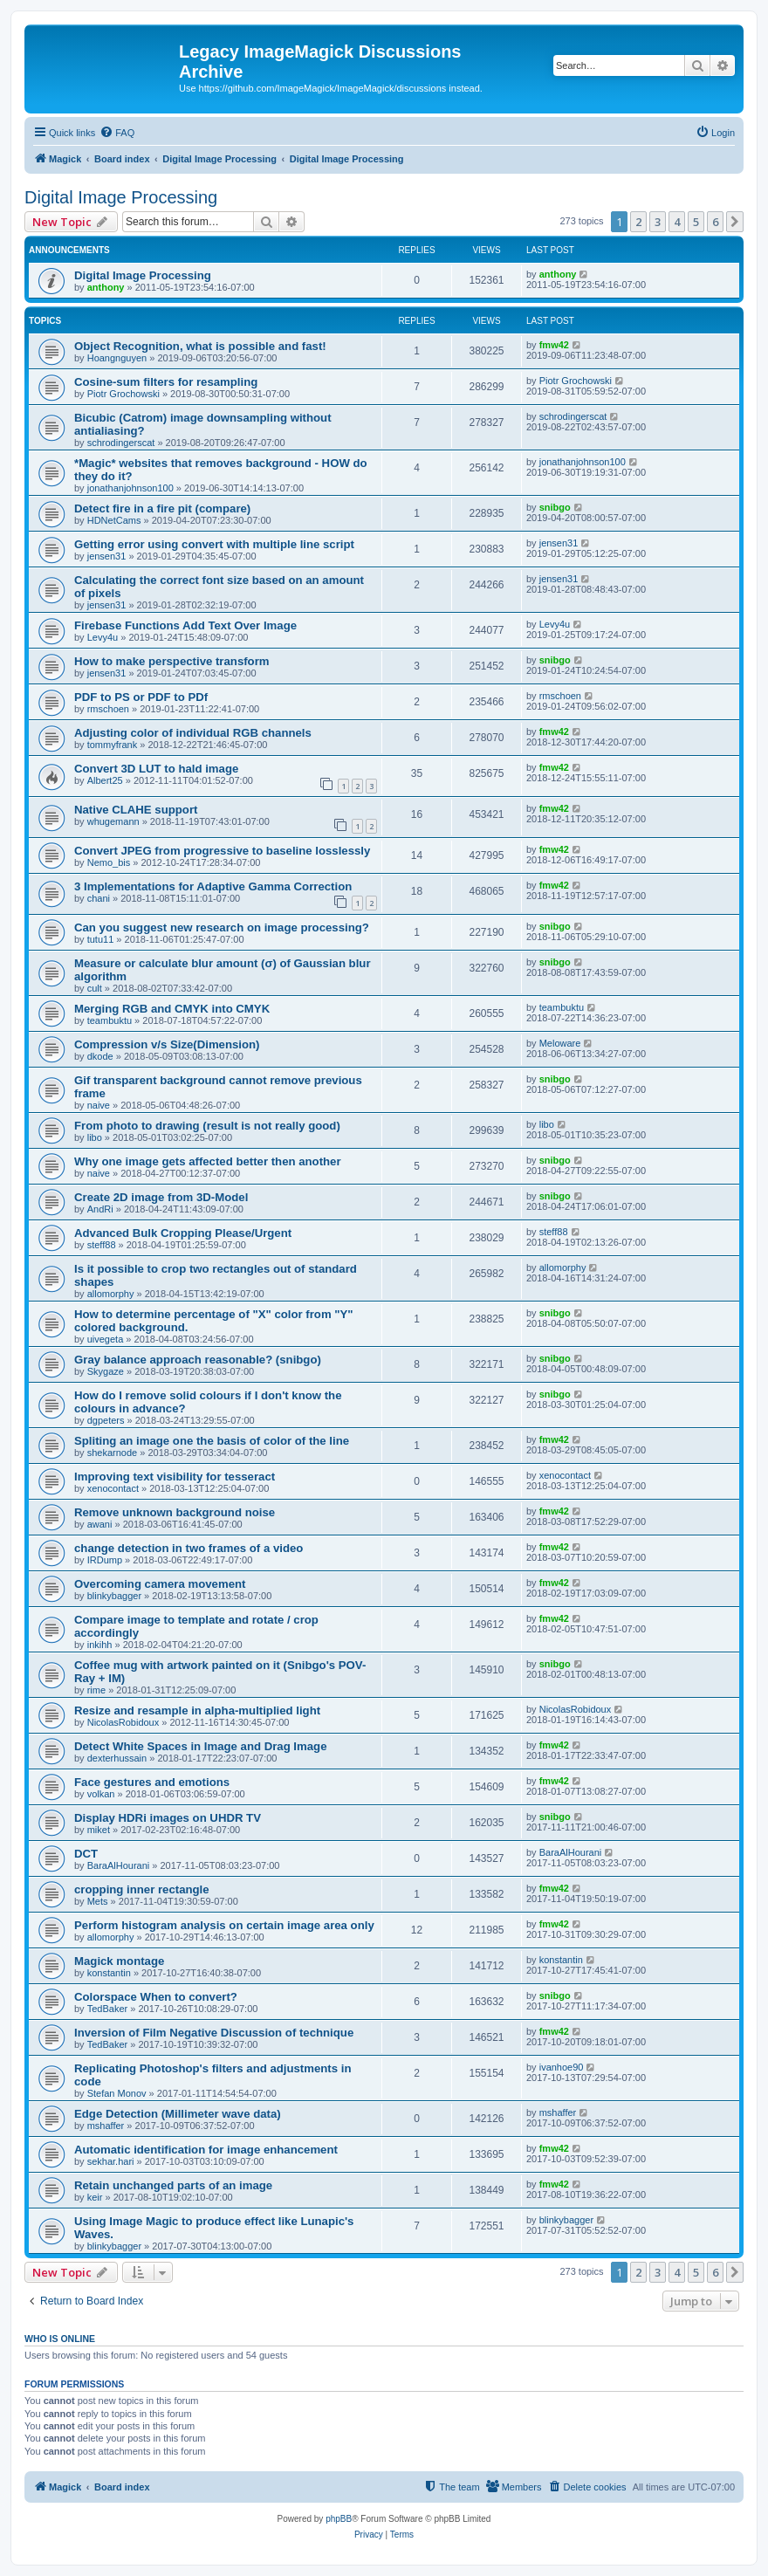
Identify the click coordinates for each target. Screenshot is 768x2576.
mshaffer (106, 2125)
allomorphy (110, 1293)
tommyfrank (112, 744)
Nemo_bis (109, 862)
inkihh (100, 1644)
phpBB (339, 2519)
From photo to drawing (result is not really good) (207, 1125)
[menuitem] (116, 132)
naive (98, 1105)
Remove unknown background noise (174, 1512)
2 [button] (638, 222)
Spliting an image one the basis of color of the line (211, 1440)
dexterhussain (117, 1758)
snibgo (555, 507)
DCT (86, 1853)
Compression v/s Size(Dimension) (167, 1044)
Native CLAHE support (135, 809)
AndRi (100, 1209)
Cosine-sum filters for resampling (165, 381)
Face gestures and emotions (152, 1782)
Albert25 (105, 780)
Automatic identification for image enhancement (206, 2149)
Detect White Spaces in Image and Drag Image (200, 1746)
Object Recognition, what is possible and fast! (200, 346)
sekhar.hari (110, 2161)
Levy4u (102, 637)
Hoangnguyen (117, 358)
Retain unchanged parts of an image (173, 2185)
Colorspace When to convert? (155, 1996)
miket (98, 1829)
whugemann (113, 821)
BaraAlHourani (118, 1865)
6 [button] (715, 222)
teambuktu (109, 1020)
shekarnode (112, 1452)
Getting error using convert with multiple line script (214, 544)
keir (95, 2197)
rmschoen (108, 709)
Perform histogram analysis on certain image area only (224, 1925)
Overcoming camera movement (159, 1583)
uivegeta (105, 1339)
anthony (106, 287)
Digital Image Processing (120, 197)
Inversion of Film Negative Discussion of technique (213, 2032)
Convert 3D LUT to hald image (156, 768)
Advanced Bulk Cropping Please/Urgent (182, 1233)
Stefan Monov (117, 2093)
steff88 (101, 1245)
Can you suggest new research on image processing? (221, 927)
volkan (101, 1794)
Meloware (560, 1043)
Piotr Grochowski (123, 393)
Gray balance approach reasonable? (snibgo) (197, 1359)
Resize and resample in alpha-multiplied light (197, 1710)
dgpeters (106, 1420)
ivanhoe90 (561, 2067)
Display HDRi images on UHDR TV (167, 1817)
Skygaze (105, 1371)
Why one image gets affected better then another (207, 1161)
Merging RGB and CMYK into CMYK (172, 1008)
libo (94, 1137)
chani (98, 898)
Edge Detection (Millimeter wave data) (177, 2113)
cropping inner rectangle (141, 1889)
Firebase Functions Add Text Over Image (185, 625)
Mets (97, 1901)
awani (100, 1524)
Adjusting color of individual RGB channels (193, 732)
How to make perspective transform (172, 661)
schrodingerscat (121, 442)
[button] (735, 221)
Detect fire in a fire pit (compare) (162, 508)
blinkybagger (114, 1595)
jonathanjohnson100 (130, 488)
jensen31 (107, 556)
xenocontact (113, 1488)
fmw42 (554, 345)
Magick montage (119, 1961)
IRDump (104, 1560)
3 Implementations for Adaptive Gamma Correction (213, 886)
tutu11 (100, 939)
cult (94, 988)
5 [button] (696, 222)
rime (96, 1690)
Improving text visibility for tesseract (174, 1476)
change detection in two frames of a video (188, 1548)
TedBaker (107, 2008)
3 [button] (658, 222)
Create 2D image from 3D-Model (161, 1197)
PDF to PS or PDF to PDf (141, 697)
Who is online (59, 2338)
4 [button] (677, 222)
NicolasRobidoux (123, 1722)
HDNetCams (114, 520)
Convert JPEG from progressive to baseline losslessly (222, 850)
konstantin (109, 1973)
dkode (100, 1056)
